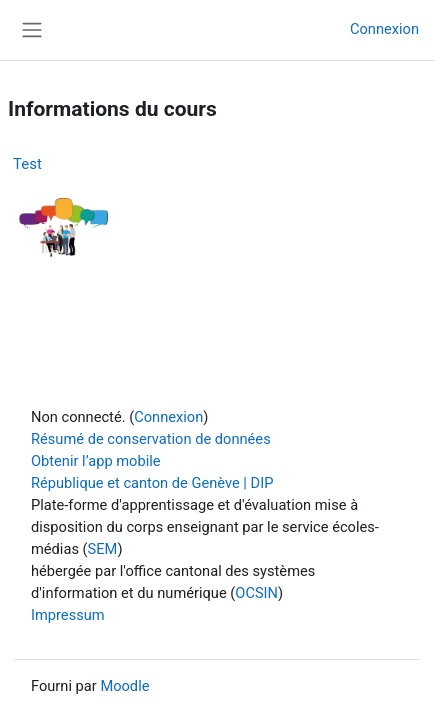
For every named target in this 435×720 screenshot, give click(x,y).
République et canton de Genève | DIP (152, 483)
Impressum (68, 615)
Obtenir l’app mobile (96, 461)
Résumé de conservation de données (151, 439)
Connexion (384, 29)
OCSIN (256, 593)
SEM (103, 549)
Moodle (124, 686)
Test (27, 164)
